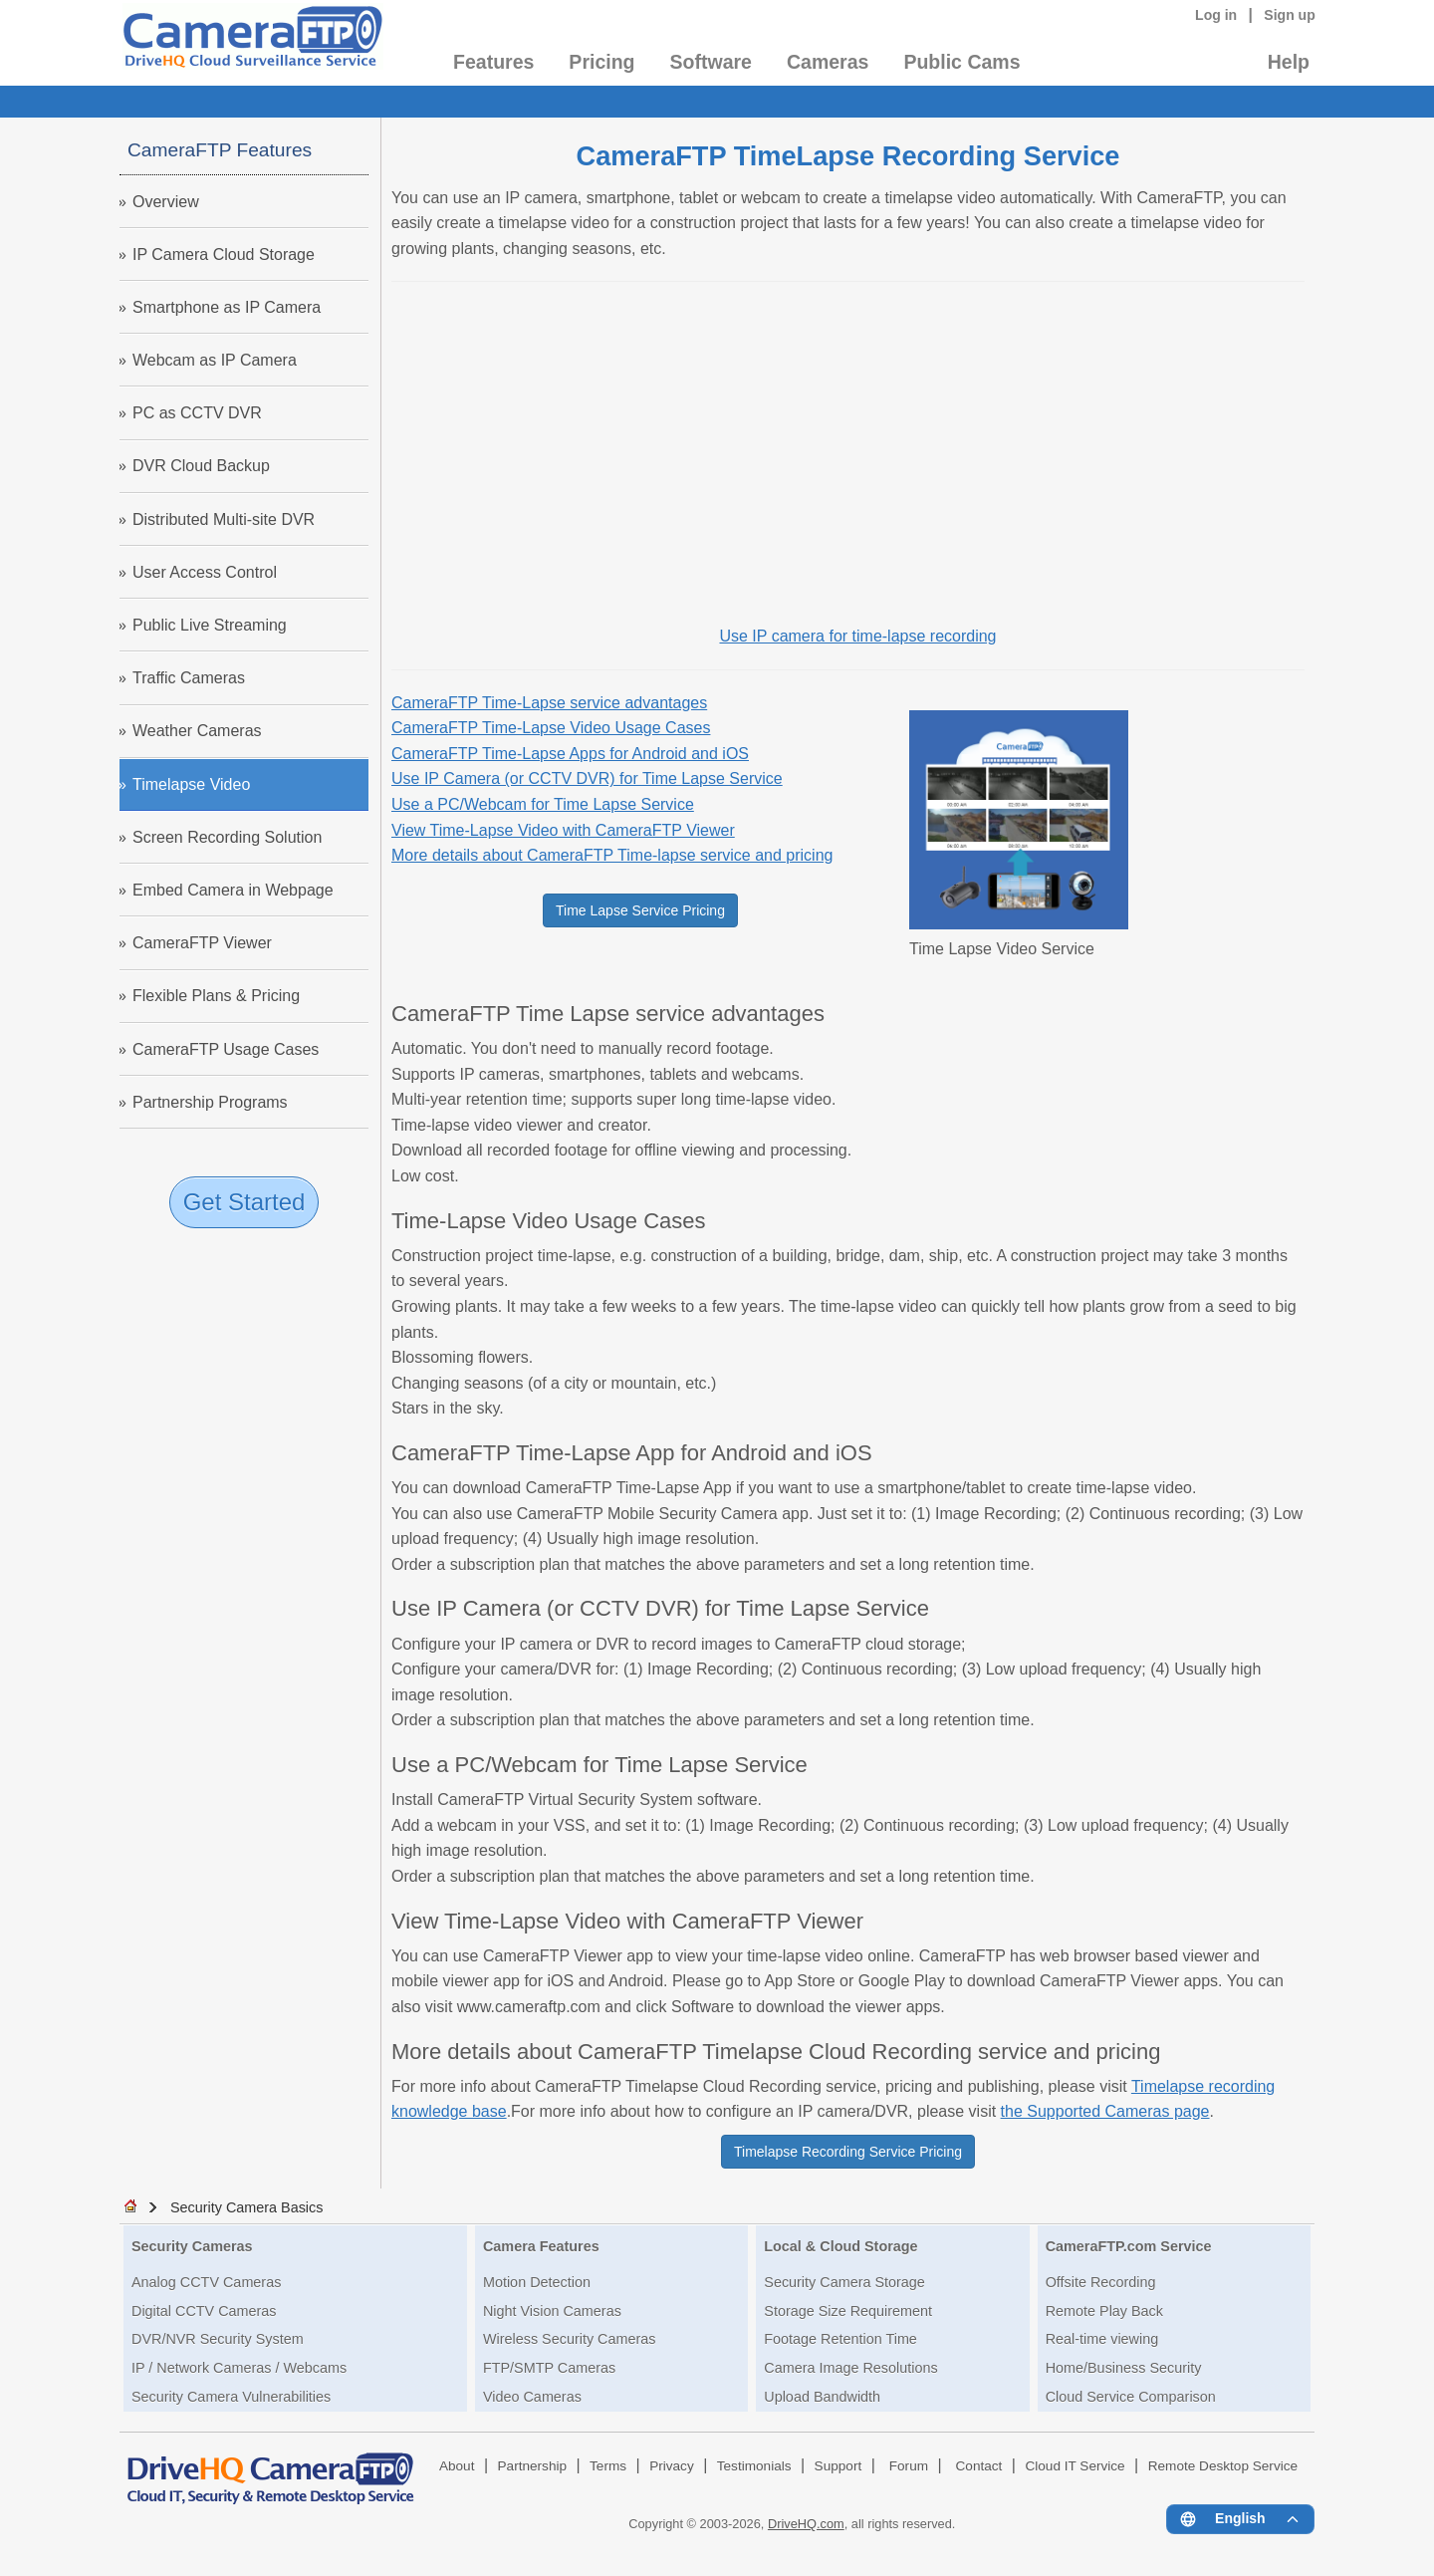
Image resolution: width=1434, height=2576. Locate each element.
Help (1289, 62)
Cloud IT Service (1074, 2465)
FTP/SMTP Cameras (549, 2368)
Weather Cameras (197, 730)
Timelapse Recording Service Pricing (848, 2152)
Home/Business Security (1124, 2368)
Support (838, 2465)
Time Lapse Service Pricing (640, 910)
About (457, 2465)
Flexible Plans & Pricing (216, 995)
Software (711, 62)
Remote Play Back (1104, 2311)
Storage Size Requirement (848, 2311)
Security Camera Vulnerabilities (231, 2397)
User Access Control (204, 572)
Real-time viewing (1102, 2339)
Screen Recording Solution (227, 837)
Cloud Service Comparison (1131, 2397)
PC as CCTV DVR (197, 412)
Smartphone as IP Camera (226, 307)
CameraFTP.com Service (1129, 2246)
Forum (908, 2465)
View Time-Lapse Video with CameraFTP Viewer (563, 830)
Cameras (827, 62)
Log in (1216, 15)
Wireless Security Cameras (569, 2339)
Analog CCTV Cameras (206, 2282)
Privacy (671, 2465)
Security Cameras (192, 2246)
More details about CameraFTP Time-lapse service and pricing (612, 855)
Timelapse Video (191, 784)
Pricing (601, 62)
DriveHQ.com (806, 2523)
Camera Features (541, 2246)
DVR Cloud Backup (201, 465)
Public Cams (961, 62)
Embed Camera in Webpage (233, 890)
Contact (979, 2465)
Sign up (1289, 15)
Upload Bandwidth (822, 2397)
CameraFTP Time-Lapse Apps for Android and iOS (570, 753)
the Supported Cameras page (1105, 2111)
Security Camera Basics (247, 2207)
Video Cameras (532, 2397)
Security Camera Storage (844, 2282)
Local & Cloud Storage (840, 2246)
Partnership (533, 2465)
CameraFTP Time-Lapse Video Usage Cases (550, 727)
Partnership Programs (210, 1102)
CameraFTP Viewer (202, 942)
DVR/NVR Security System (217, 2339)
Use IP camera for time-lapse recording (857, 636)
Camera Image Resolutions (850, 2368)
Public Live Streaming (209, 625)
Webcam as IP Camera (214, 360)
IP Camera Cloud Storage (223, 254)
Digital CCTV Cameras (204, 2311)
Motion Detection (537, 2282)
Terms (608, 2465)
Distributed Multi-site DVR (223, 519)
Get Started (244, 1201)
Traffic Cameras (188, 677)
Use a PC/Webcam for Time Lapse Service (542, 804)
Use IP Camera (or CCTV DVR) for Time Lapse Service (587, 778)
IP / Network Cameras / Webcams (239, 2368)
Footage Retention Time (840, 2339)
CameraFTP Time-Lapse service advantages (549, 702)
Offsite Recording (1101, 2282)
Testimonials (754, 2465)
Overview (165, 201)
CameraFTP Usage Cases (225, 1049)
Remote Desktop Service (1223, 2465)
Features (493, 62)
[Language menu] (1240, 2519)
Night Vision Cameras (552, 2311)
